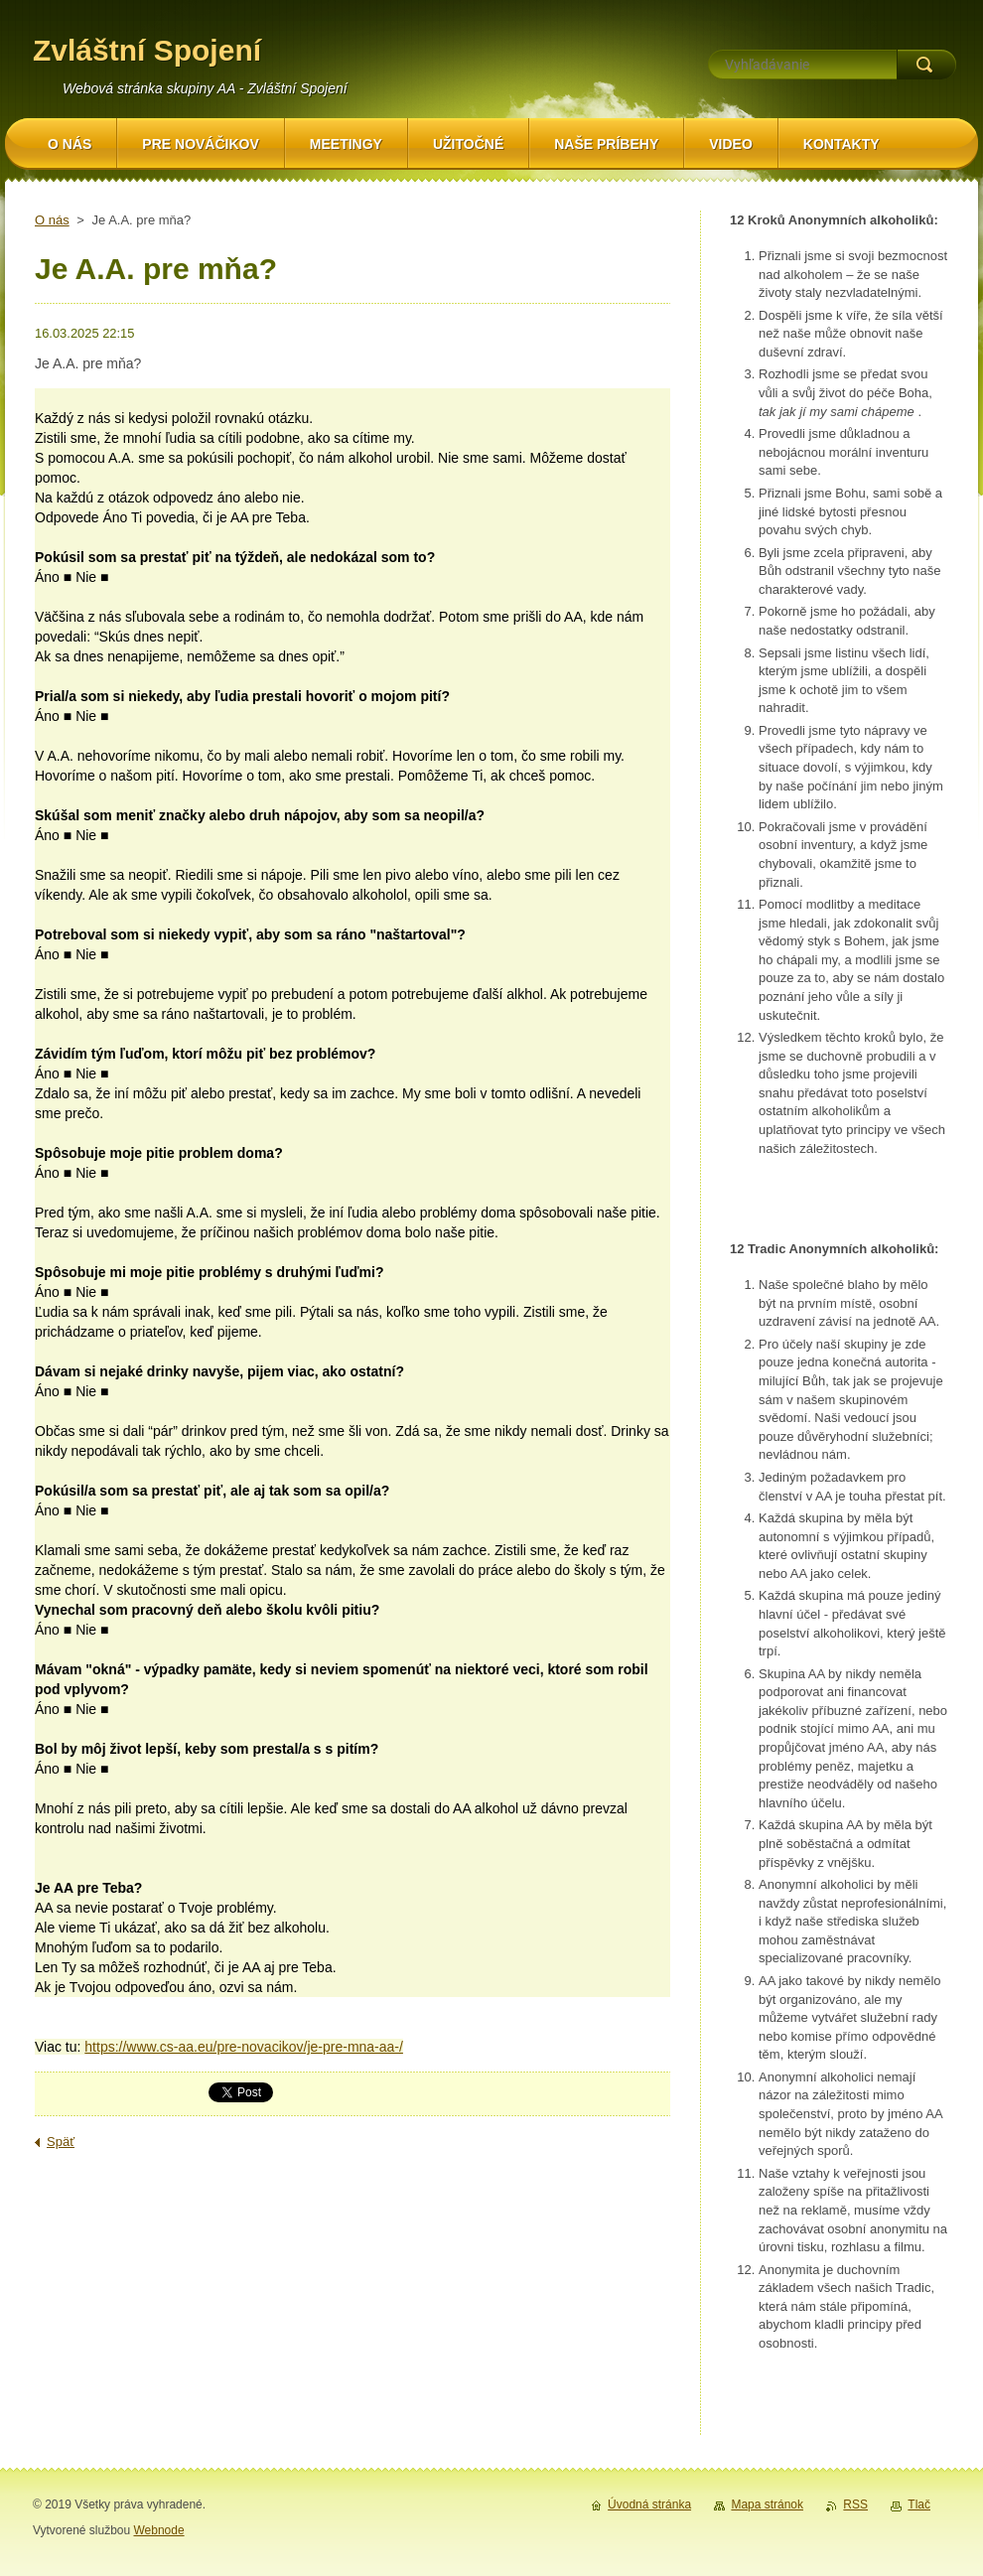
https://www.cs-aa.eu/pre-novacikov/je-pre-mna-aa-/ (243, 2047)
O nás (52, 220)
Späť (60, 2141)
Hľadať (926, 64)
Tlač (919, 2504)
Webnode (158, 2530)
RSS (855, 2504)
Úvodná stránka (649, 2504)
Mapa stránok (767, 2504)
